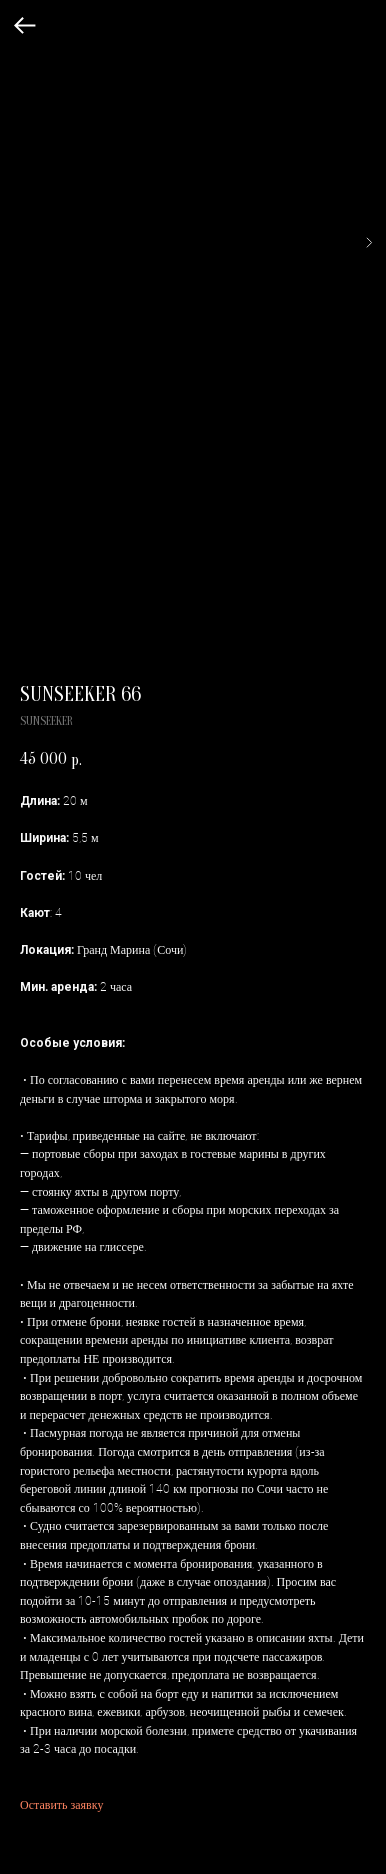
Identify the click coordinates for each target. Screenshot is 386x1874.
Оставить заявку (61, 1804)
